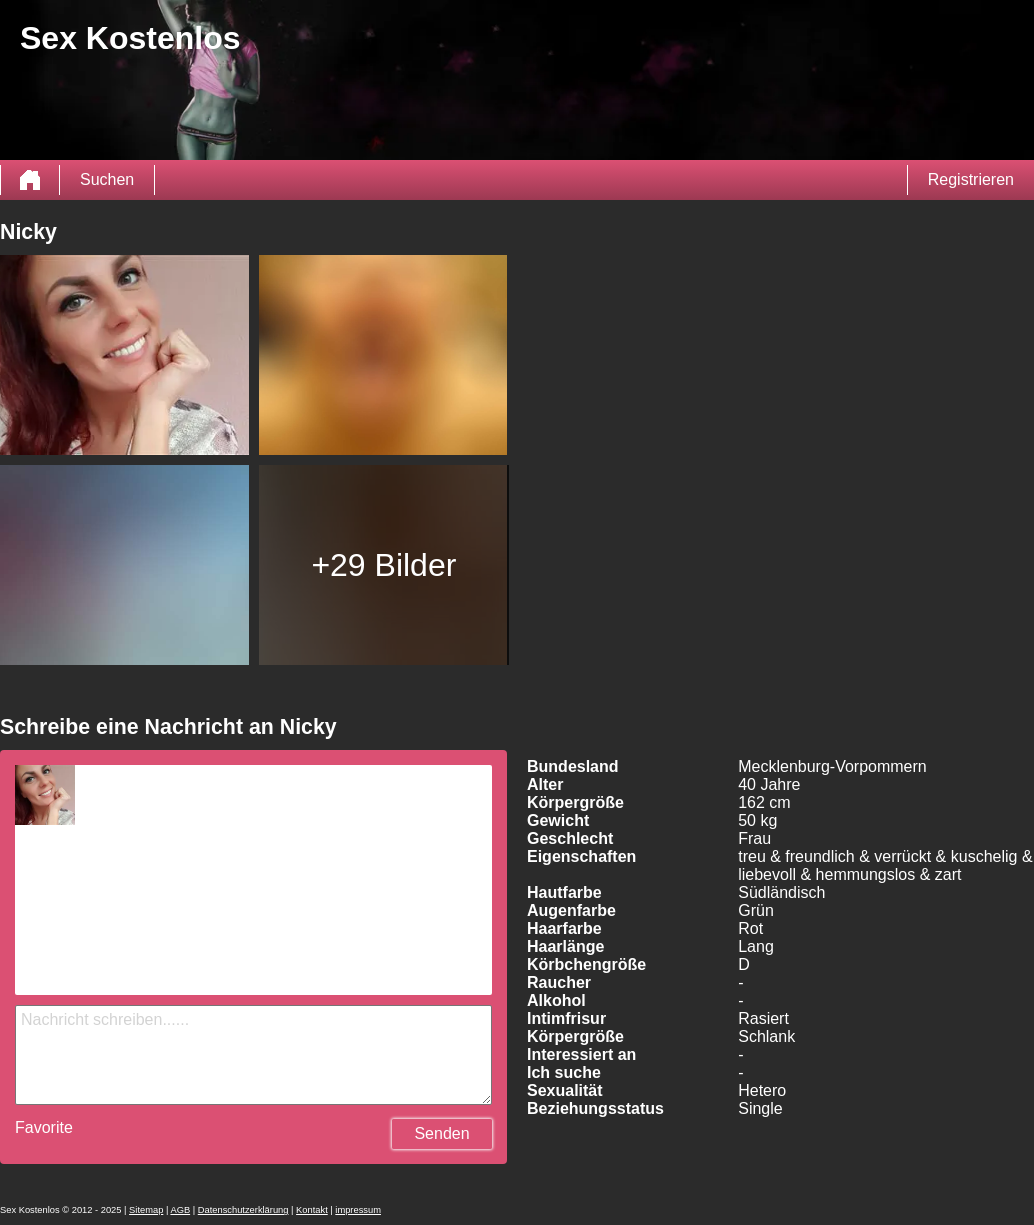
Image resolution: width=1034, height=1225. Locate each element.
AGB (180, 1210)
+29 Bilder (383, 565)
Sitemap (146, 1210)
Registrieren (971, 179)
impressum (358, 1210)
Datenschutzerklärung (243, 1210)
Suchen (107, 179)
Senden (441, 1133)
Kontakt (312, 1210)
